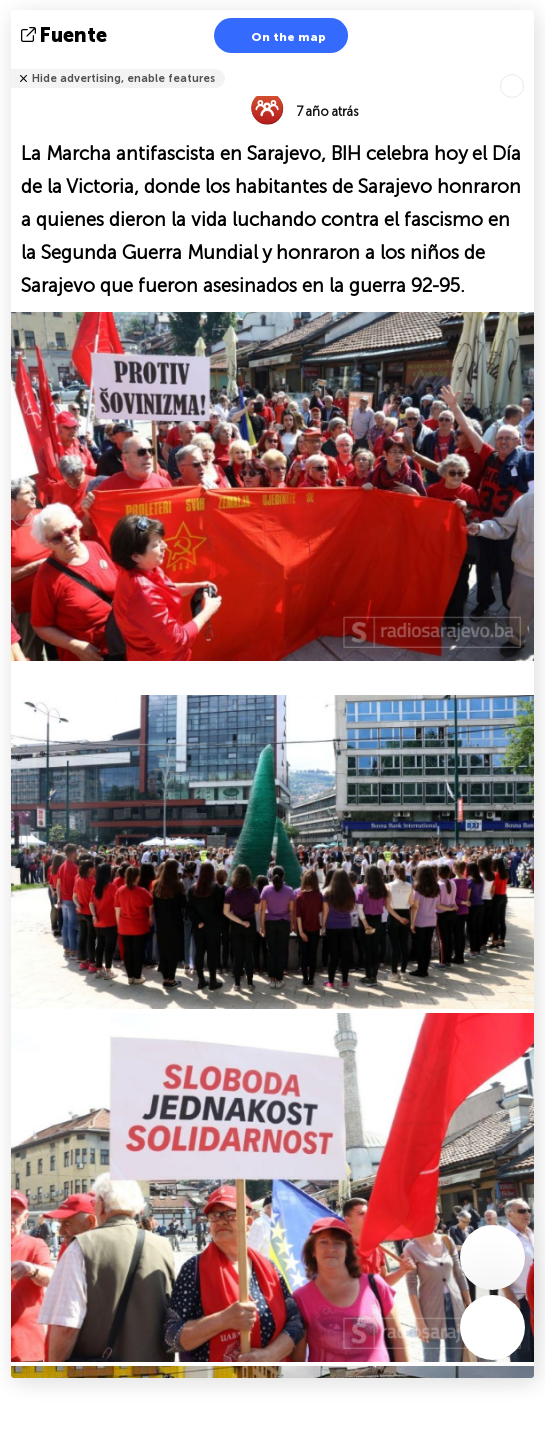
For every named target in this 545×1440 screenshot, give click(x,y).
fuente (66, 35)
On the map (276, 35)
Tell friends (525, 65)
